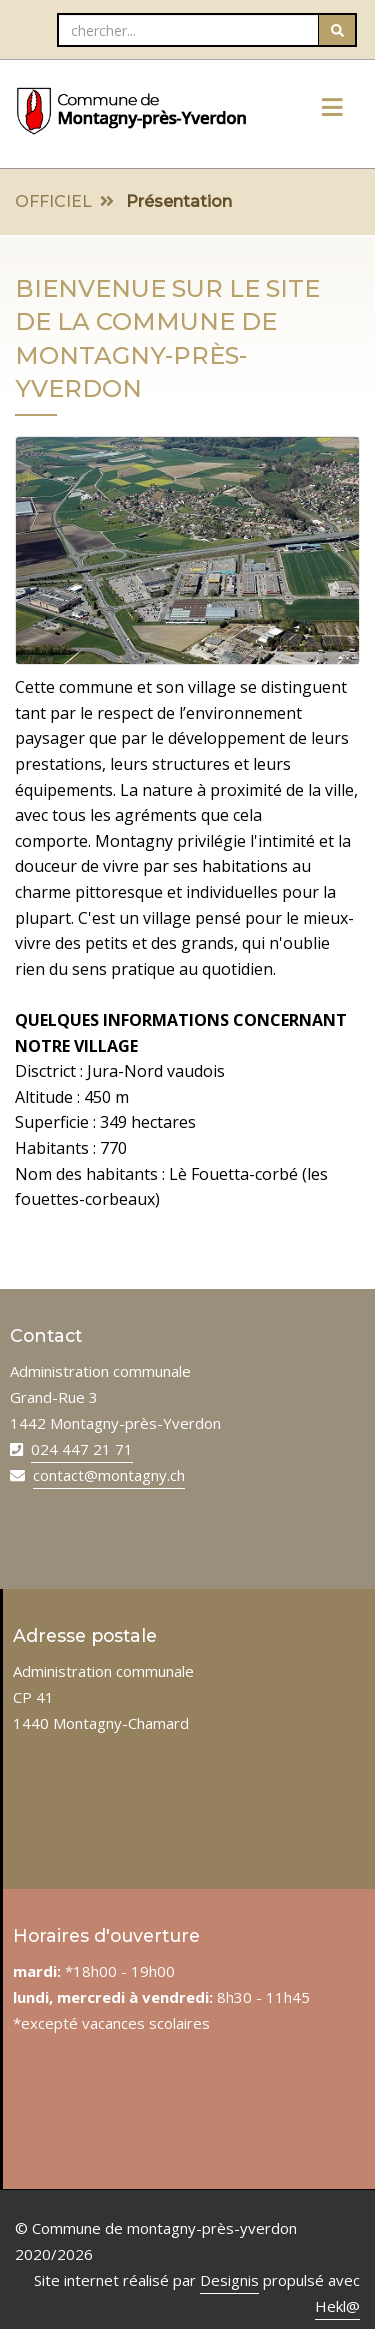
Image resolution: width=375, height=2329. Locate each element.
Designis (229, 2280)
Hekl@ (337, 2306)
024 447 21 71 (82, 1449)
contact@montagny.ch (109, 1475)
